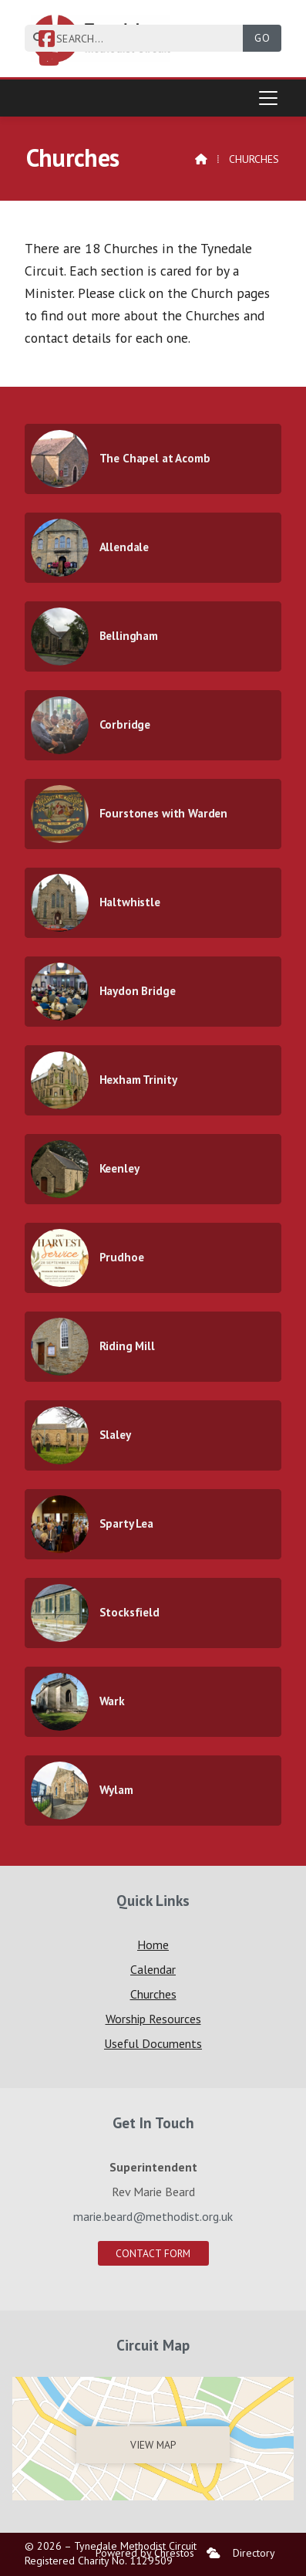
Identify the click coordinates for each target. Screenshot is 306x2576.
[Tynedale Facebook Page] (47, 41)
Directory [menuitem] (254, 2553)
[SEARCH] (140, 38)
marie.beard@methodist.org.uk (153, 2216)
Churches (153, 1994)
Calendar (153, 1969)
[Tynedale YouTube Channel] (49, 61)
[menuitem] (213, 2553)
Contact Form (153, 2253)
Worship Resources (153, 2018)
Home (153, 1944)
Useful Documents (153, 2043)
